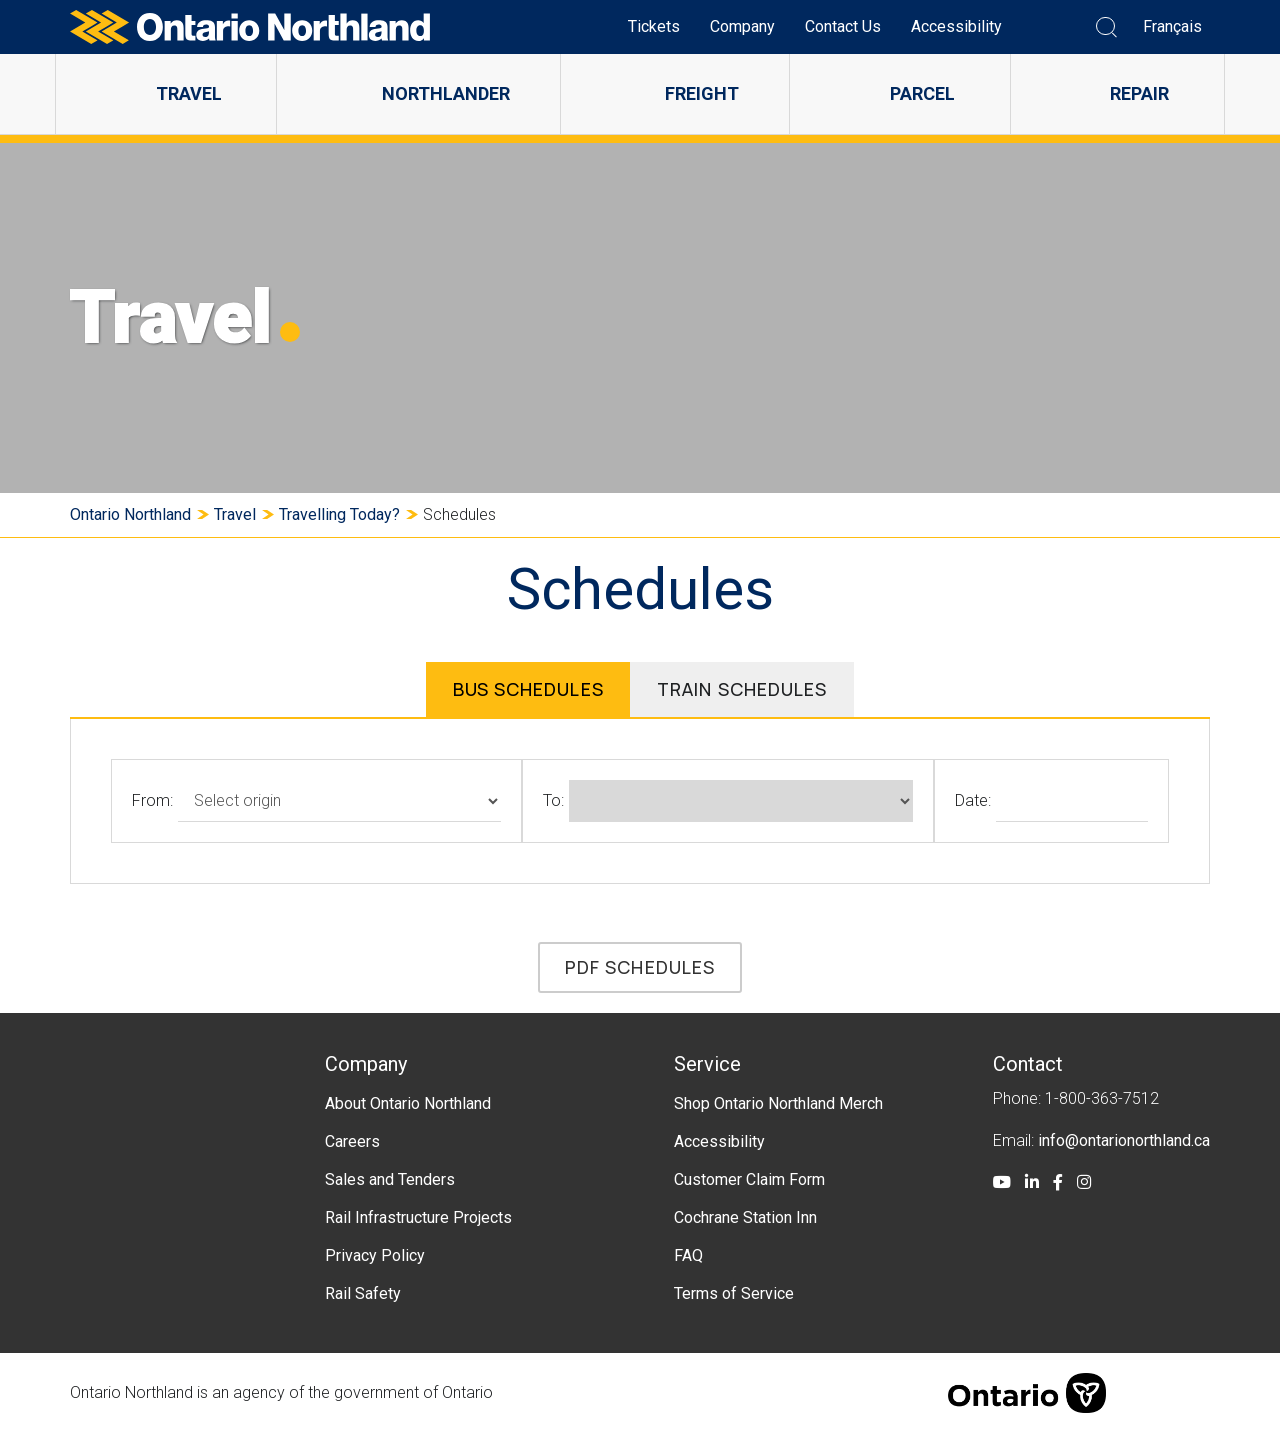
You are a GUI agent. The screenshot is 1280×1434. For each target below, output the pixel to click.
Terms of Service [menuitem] (734, 1293)
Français (1172, 26)
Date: (973, 800)
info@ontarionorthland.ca (1124, 1140)
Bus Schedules (527, 689)
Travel (235, 514)
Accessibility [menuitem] (956, 26)
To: (553, 800)
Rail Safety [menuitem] (363, 1293)
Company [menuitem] (742, 26)
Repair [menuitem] (1139, 93)
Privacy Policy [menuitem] (375, 1255)
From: (152, 800)
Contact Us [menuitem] (843, 26)
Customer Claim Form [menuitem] (749, 1179)
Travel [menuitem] (189, 93)
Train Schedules (742, 689)
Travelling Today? (339, 514)
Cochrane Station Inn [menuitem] (745, 1217)
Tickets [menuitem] (654, 26)
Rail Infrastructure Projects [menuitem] (418, 1217)
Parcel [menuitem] (922, 93)
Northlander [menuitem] (446, 93)
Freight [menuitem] (702, 93)
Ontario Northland (130, 514)
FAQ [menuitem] (688, 1255)
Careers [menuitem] (352, 1141)
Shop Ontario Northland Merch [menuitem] (778, 1103)
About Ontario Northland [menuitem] (408, 1103)
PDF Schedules (640, 967)
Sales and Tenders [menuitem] (390, 1179)
